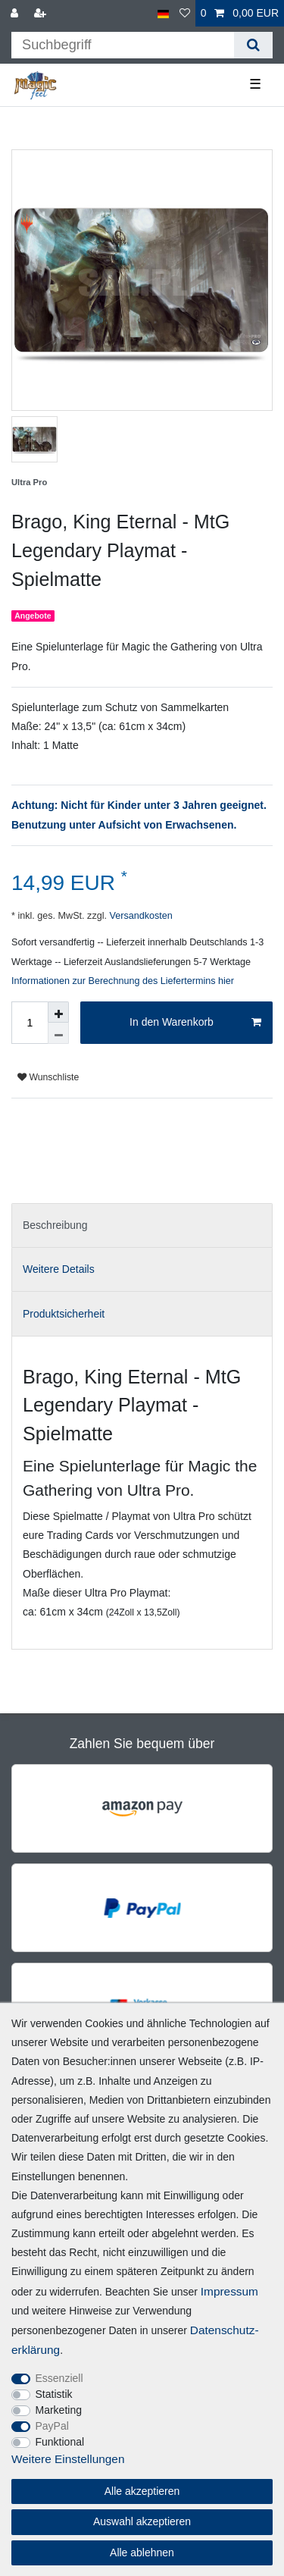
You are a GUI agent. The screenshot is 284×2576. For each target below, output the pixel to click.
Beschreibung (55, 1225)
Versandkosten (140, 915)
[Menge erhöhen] (58, 1012)
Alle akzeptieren (142, 2491)
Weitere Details (59, 1269)
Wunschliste (48, 1077)
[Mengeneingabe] (29, 1022)
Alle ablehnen (142, 2552)
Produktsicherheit (64, 1314)
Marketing (59, 2410)
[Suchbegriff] (122, 45)
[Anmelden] (16, 13)
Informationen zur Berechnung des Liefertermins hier (122, 981)
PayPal (52, 2426)
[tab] (142, 1225)
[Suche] (253, 45)
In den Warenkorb (195, 1022)
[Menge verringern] (58, 1033)
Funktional (60, 2442)
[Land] (163, 13)
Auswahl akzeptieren (142, 2521)
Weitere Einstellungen (67, 2458)
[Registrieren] (42, 13)
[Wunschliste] (184, 13)
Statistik (54, 2394)
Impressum (229, 2291)
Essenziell (59, 2378)
